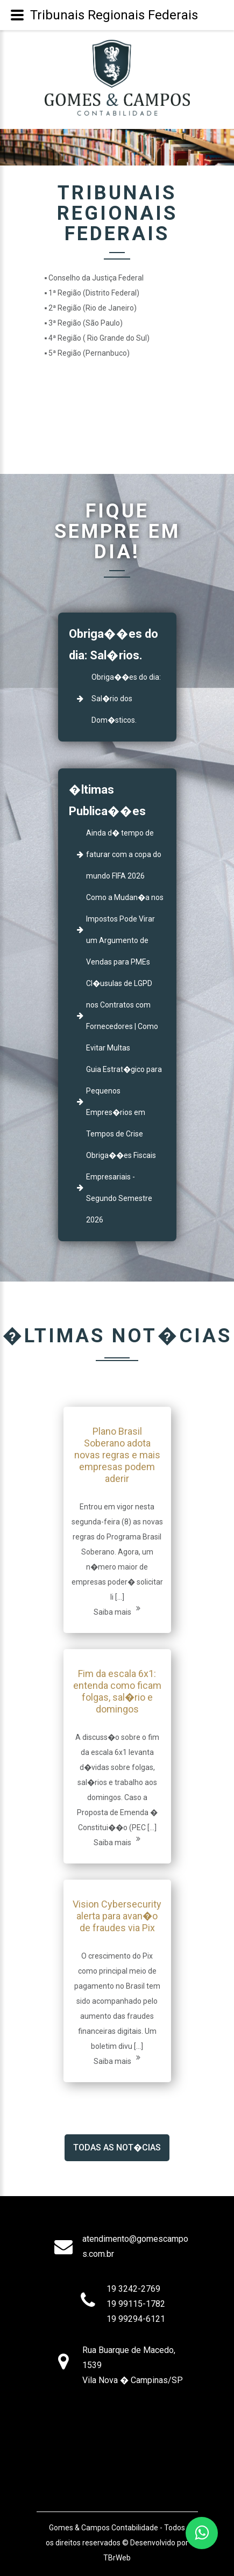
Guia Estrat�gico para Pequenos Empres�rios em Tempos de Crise (124, 1101)
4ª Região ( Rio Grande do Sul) (99, 338)
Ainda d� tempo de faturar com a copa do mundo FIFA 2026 (123, 854)
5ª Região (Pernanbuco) (89, 353)
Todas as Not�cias (117, 2147)
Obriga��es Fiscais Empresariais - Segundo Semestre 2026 (121, 1187)
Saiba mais (117, 1610)
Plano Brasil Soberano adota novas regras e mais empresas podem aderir (117, 1455)
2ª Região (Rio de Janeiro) (92, 308)
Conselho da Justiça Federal (96, 278)
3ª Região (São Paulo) (85, 323)
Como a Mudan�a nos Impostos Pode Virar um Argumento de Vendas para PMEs (125, 929)
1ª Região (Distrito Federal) (93, 293)
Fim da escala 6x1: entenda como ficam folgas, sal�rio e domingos (117, 1691)
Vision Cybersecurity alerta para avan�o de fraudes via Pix (117, 1915)
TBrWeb (117, 2557)
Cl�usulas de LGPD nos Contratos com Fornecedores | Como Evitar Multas (122, 1015)
